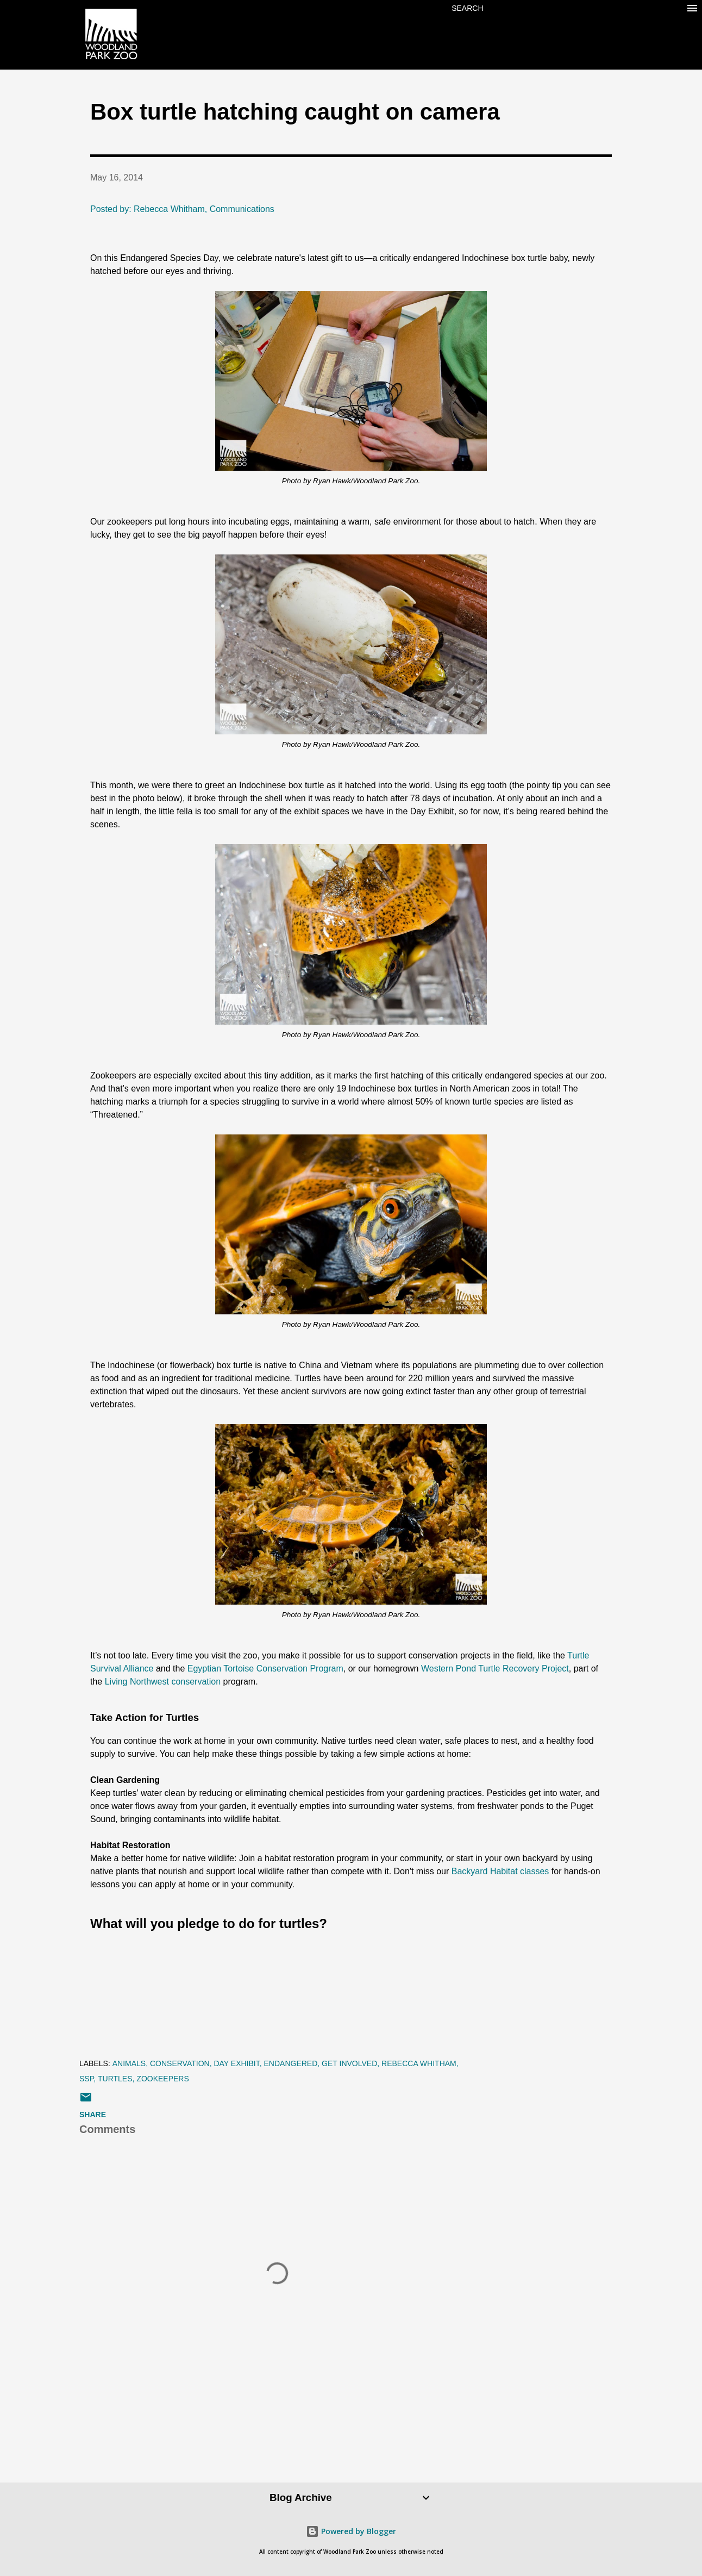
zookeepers (162, 2078)
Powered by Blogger (351, 2531)
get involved (349, 2063)
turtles (115, 2078)
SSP (86, 2078)
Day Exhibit (236, 2063)
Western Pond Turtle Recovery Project (495, 1668)
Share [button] (92, 2114)
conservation (180, 2063)
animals (129, 2063)
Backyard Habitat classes (500, 1871)
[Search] (467, 8)
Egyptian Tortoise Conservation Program (265, 1668)
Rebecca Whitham (418, 2063)
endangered (291, 2063)
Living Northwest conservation (163, 1681)
